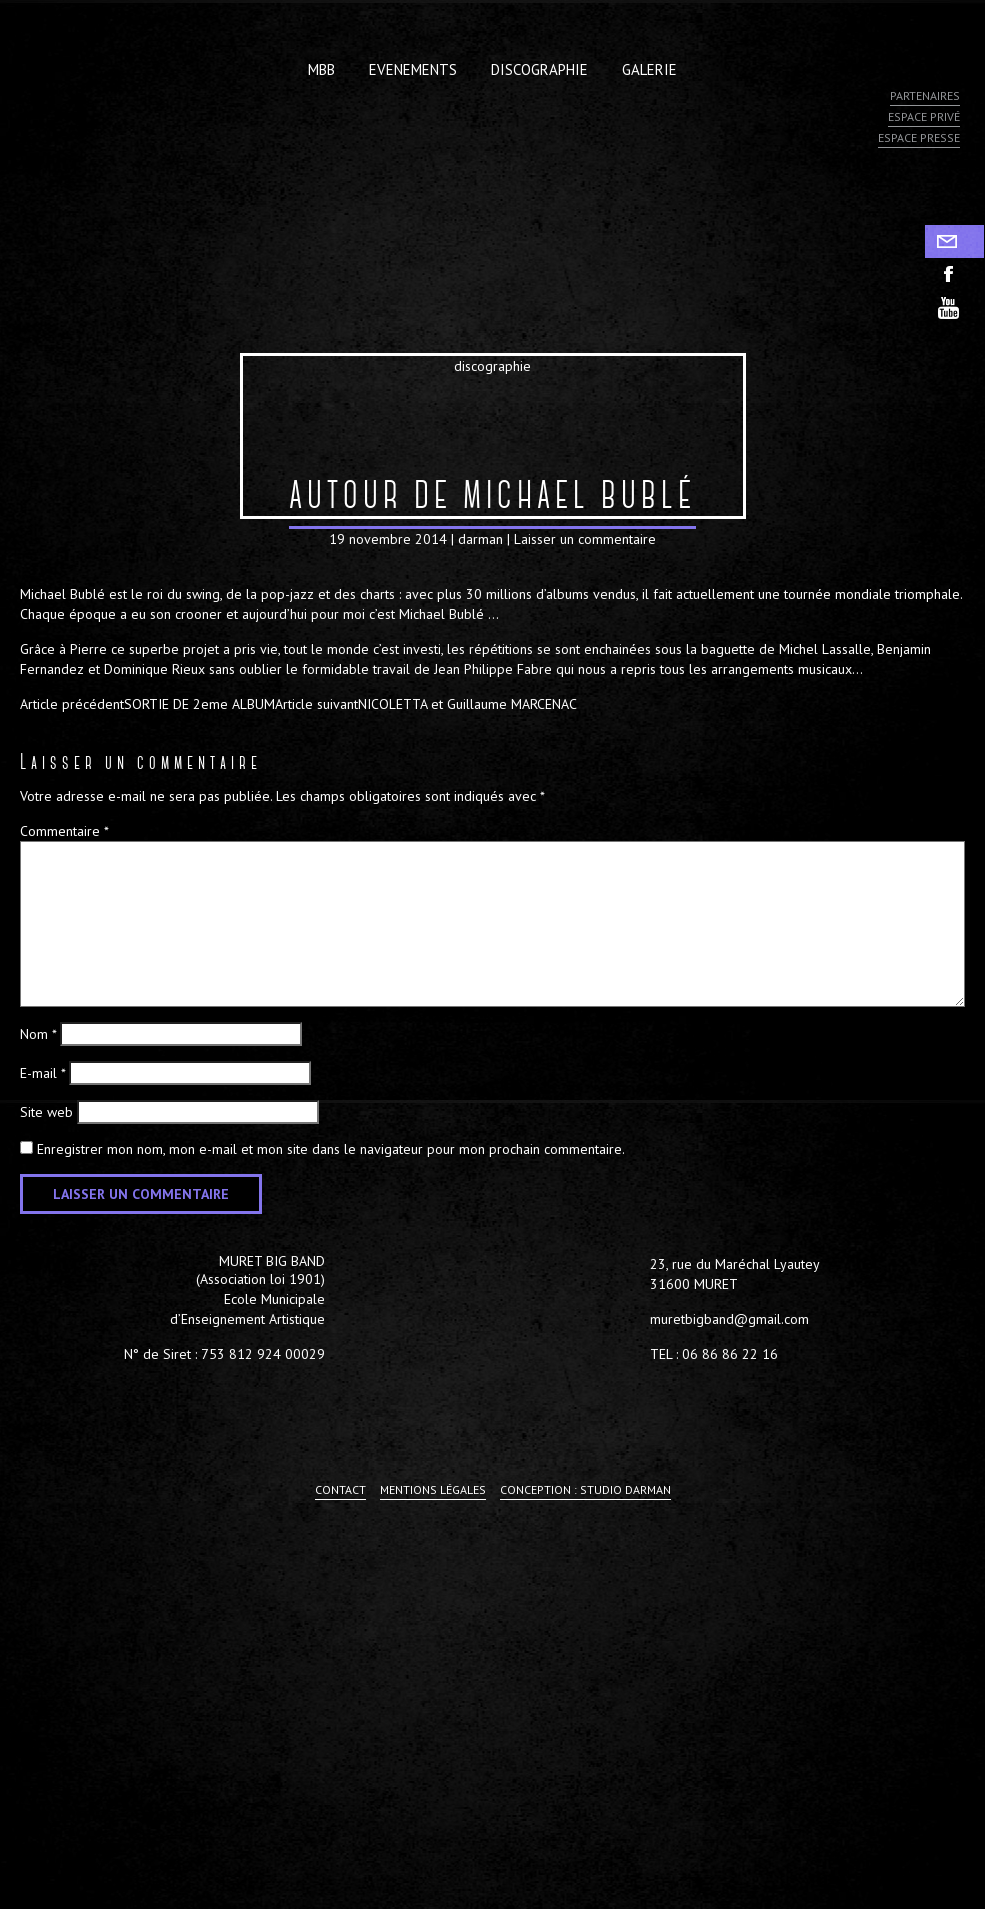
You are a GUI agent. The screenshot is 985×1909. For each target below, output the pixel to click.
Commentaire (64, 831)
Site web (46, 1112)
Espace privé (924, 116)
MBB (321, 69)
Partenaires (925, 95)
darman (480, 539)
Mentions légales (433, 1489)
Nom (38, 1034)
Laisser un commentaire (585, 539)
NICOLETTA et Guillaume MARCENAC (426, 704)
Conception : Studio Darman (585, 1489)
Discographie (539, 69)
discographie (492, 366)
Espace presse (919, 137)
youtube (955, 307)
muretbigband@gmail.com (729, 1319)
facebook (955, 274)
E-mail (42, 1073)
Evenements (413, 69)
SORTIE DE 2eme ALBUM (147, 704)
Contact (955, 241)
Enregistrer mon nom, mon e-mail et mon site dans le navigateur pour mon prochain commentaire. (331, 1149)
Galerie (649, 69)
